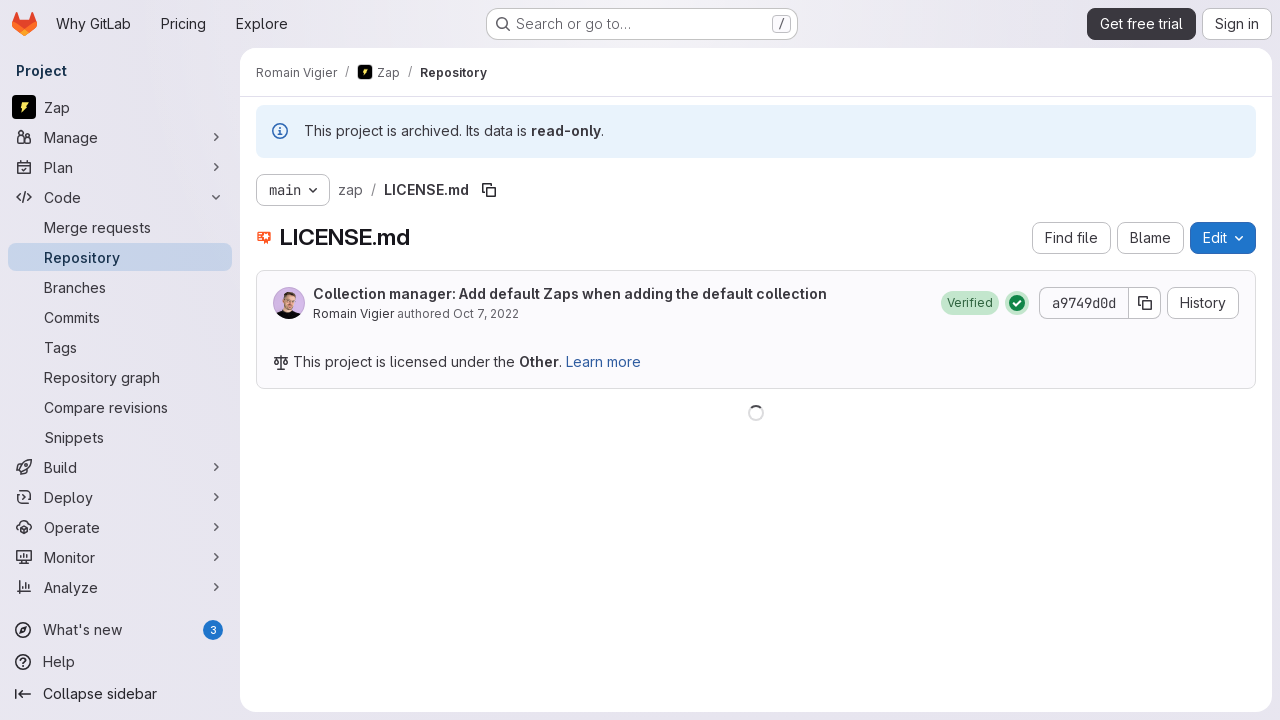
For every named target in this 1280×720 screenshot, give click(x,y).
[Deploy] (120, 497)
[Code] (120, 197)
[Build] (120, 467)
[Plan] (120, 167)
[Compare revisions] (120, 407)
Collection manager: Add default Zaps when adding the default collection (570, 293)
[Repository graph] (120, 377)
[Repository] (120, 257)
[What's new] (120, 630)
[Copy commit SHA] (1145, 303)
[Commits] (120, 317)
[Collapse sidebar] (120, 694)
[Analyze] (120, 587)
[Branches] (120, 287)
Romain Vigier (353, 313)
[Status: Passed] (1017, 303)
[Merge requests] (120, 227)
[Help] (120, 662)
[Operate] (120, 527)
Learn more (603, 361)
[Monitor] (120, 557)
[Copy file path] (489, 190)
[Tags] (120, 347)
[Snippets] (120, 437)
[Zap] (120, 107)
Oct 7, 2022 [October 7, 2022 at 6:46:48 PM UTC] (486, 313)
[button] (970, 303)
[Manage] (120, 137)
